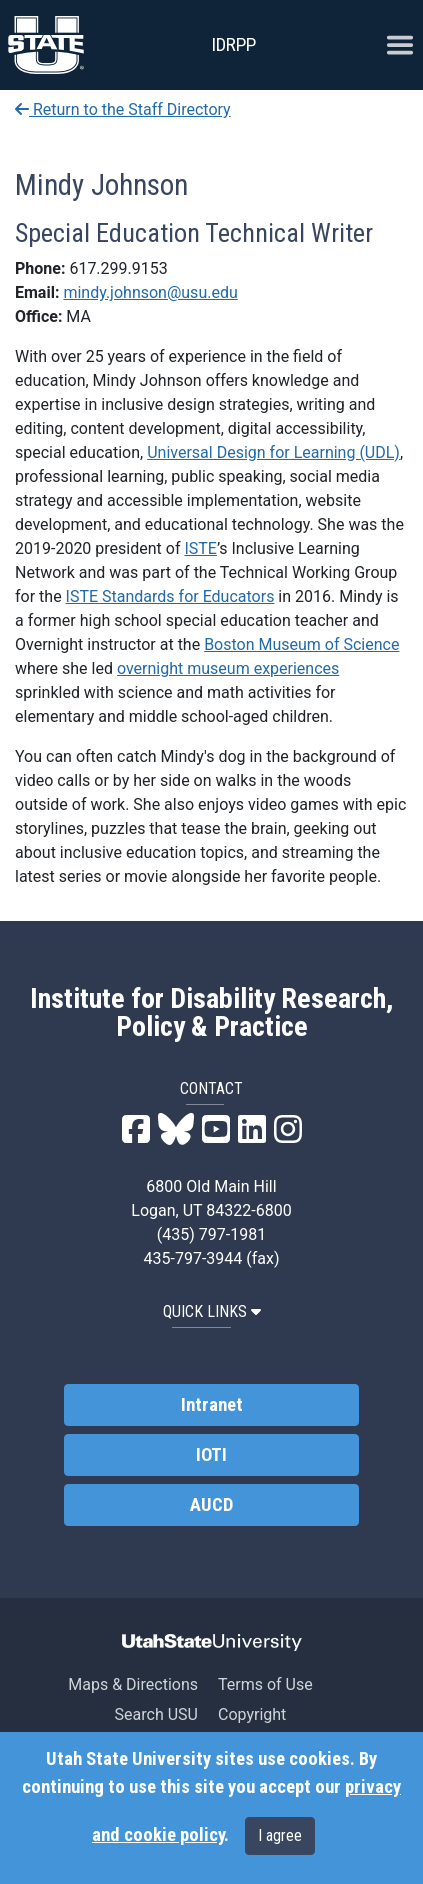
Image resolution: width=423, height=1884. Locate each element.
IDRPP (233, 44)
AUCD (211, 1505)
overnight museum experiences (228, 668)
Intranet (212, 1405)
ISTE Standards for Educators (170, 596)
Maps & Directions (133, 1684)
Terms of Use (265, 1684)
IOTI (211, 1455)
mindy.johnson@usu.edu (150, 292)
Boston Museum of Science (301, 644)
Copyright (252, 1714)
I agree (280, 1835)
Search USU (156, 1714)
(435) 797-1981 (211, 1234)
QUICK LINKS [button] (212, 1311)
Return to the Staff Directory (123, 109)
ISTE (200, 548)
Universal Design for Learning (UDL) (273, 452)
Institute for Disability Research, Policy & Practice (211, 1013)
